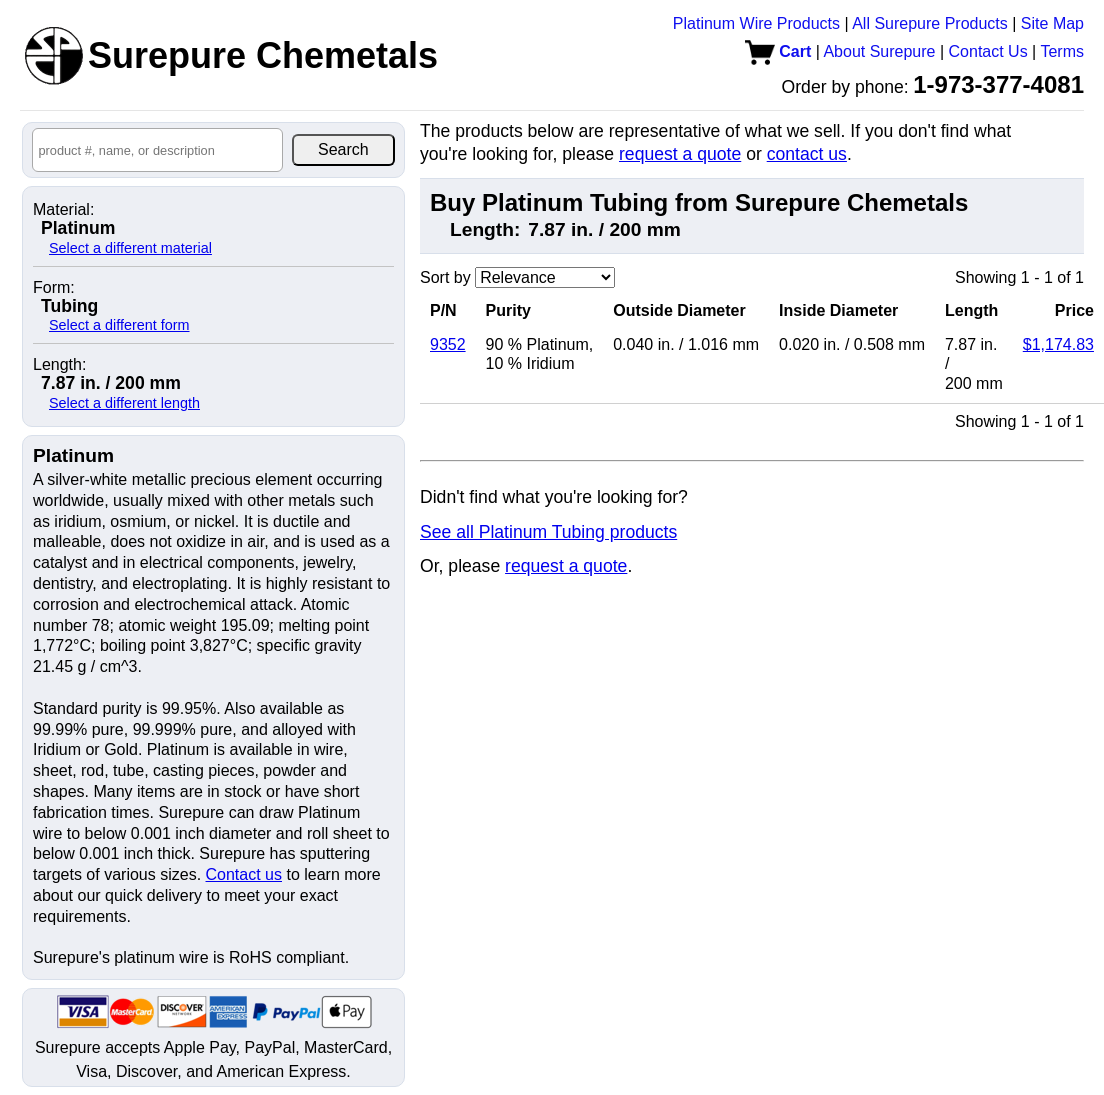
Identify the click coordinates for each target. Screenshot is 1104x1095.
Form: (54, 288)
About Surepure (879, 51)
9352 (448, 344)
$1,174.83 (1058, 344)
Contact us (244, 874)
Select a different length (124, 403)
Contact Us (988, 51)
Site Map (1052, 23)
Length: (59, 365)
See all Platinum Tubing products (548, 532)
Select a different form (119, 325)
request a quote (680, 154)
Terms (1062, 51)
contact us (807, 154)
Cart (778, 51)
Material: (63, 210)
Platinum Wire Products (756, 23)
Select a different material (130, 248)
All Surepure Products (930, 23)
